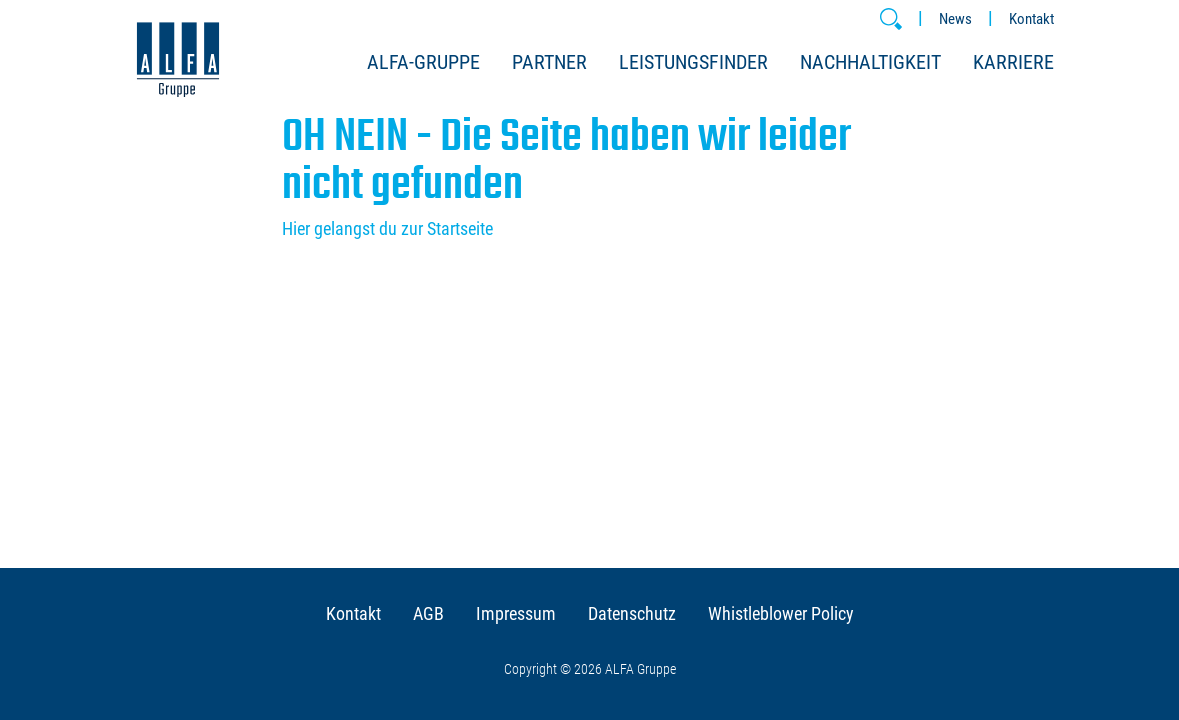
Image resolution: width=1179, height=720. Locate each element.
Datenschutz (632, 613)
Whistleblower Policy (781, 613)
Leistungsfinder (693, 62)
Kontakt (1031, 19)
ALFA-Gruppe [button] (423, 62)
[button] (891, 19)
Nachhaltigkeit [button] (870, 62)
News (955, 19)
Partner (549, 62)
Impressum (516, 613)
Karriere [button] (1013, 62)
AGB (428, 613)
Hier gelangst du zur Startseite (387, 228)
